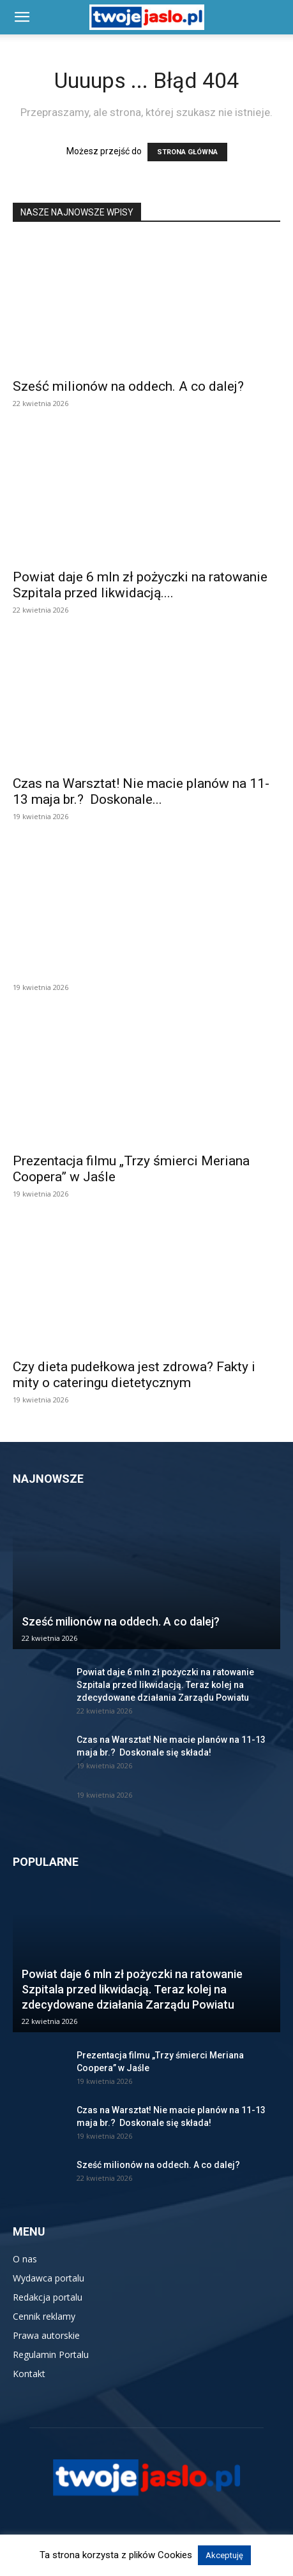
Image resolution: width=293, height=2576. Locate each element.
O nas (25, 2259)
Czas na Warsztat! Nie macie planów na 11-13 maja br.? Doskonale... (141, 791)
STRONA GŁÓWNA (187, 152)
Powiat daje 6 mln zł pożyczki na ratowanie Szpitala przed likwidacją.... (140, 584)
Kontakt (29, 2374)
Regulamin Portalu (51, 2354)
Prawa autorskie (46, 2335)
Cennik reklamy (44, 2316)
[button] (21, 17)
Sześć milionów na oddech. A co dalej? (128, 386)
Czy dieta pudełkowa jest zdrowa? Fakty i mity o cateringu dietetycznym (134, 1374)
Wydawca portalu (48, 2278)
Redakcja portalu (47, 2297)
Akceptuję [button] (224, 2555)
